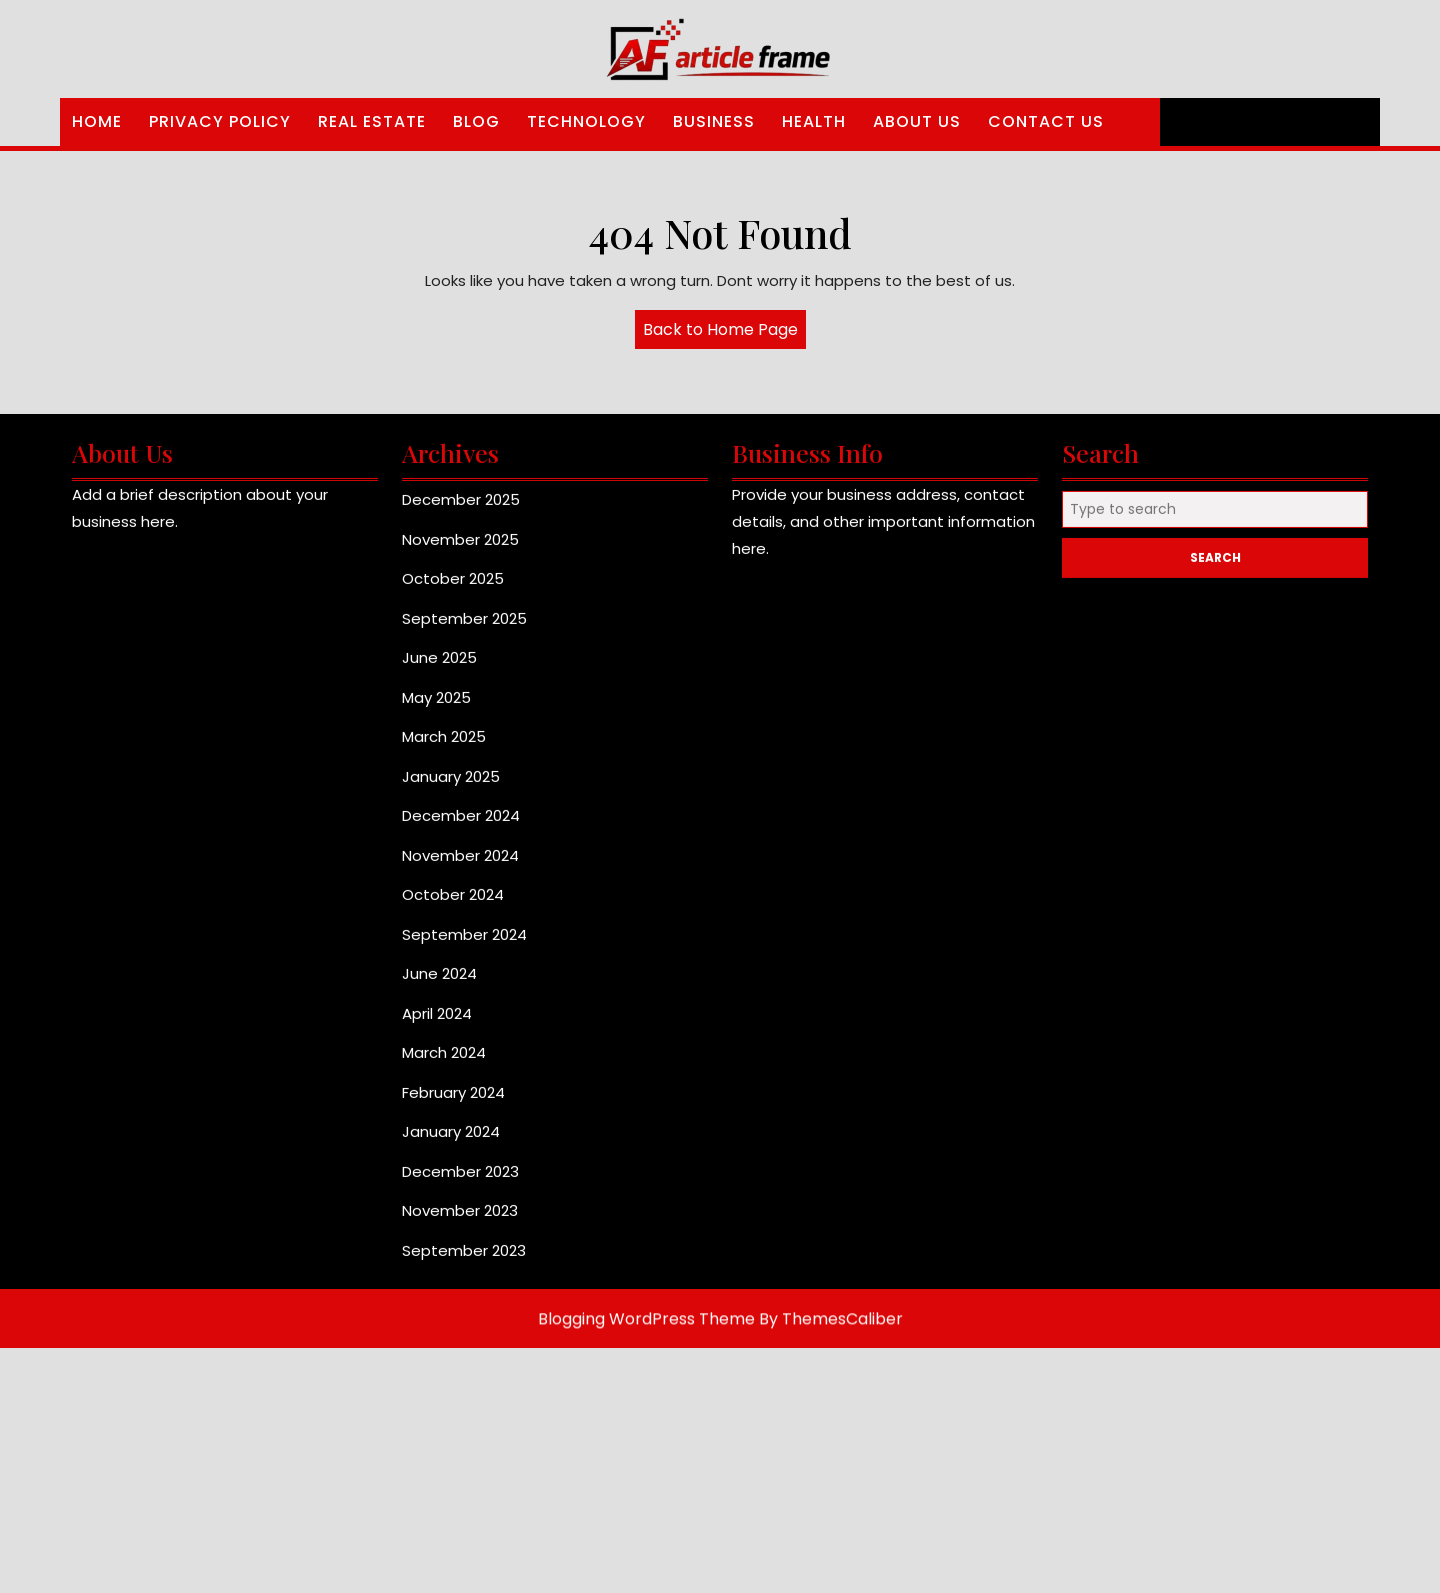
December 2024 (461, 826)
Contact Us (1046, 121)
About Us (917, 121)
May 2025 (436, 708)
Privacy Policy (220, 121)
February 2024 (453, 1103)
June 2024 (439, 984)
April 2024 (437, 1024)
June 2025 (439, 668)
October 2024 (453, 905)
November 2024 (460, 866)
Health (814, 121)
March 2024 (444, 1063)
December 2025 (461, 510)
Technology (586, 121)
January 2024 (451, 1142)
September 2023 (464, 1261)
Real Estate (372, 121)
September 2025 (464, 629)
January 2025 (451, 787)
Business (714, 121)
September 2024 (464, 945)
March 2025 (444, 747)
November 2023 (460, 1221)
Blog (476, 121)
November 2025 (460, 550)
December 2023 (460, 1182)
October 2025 (453, 589)
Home (97, 121)
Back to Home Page (724, 333)
